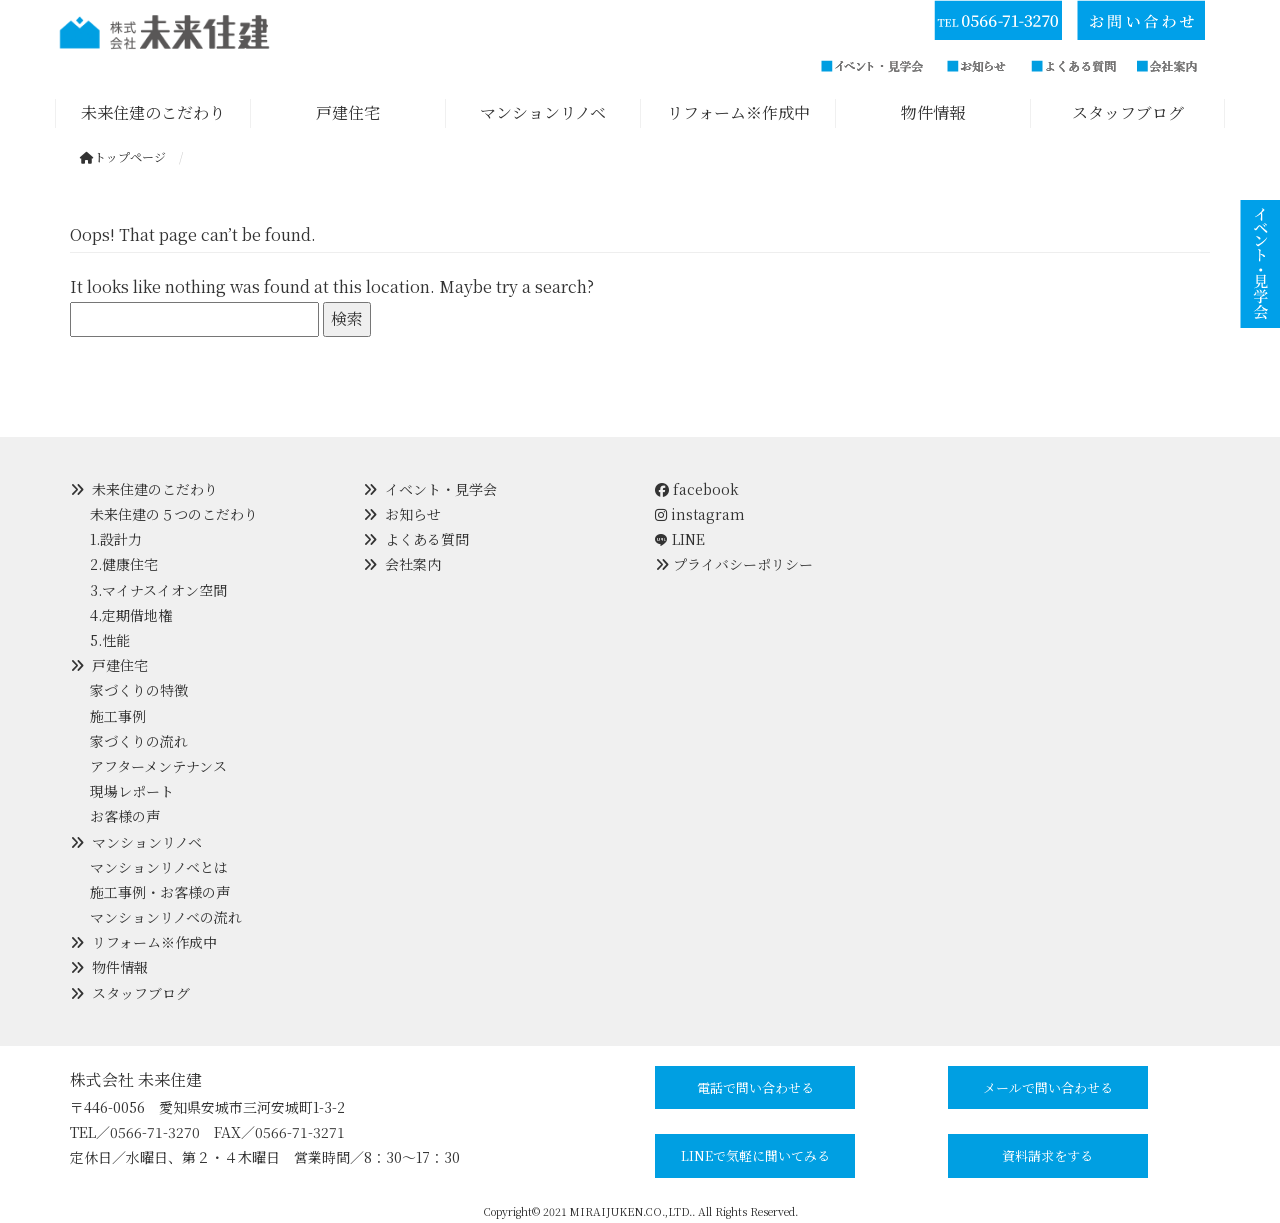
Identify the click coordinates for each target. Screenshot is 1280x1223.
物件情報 (120, 967)
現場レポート (132, 791)
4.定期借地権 (131, 615)
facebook (697, 489)
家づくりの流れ (139, 741)
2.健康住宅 (124, 564)
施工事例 (118, 716)
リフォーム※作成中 (154, 942)
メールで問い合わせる (1048, 1087)
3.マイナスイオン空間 (158, 590)
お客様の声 (125, 816)
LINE (688, 539)
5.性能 (110, 640)
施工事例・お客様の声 (160, 892)
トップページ (123, 156)
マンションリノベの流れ (166, 917)
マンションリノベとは (159, 867)
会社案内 (413, 564)
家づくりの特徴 (139, 690)
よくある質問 (427, 539)
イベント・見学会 (441, 489)
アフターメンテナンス (158, 766)
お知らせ (413, 514)
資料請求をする (1047, 1155)
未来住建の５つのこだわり (174, 514)
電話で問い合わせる (755, 1087)
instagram (700, 514)
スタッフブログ (141, 993)
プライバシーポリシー (743, 564)
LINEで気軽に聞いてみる (755, 1155)
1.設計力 (116, 539)
